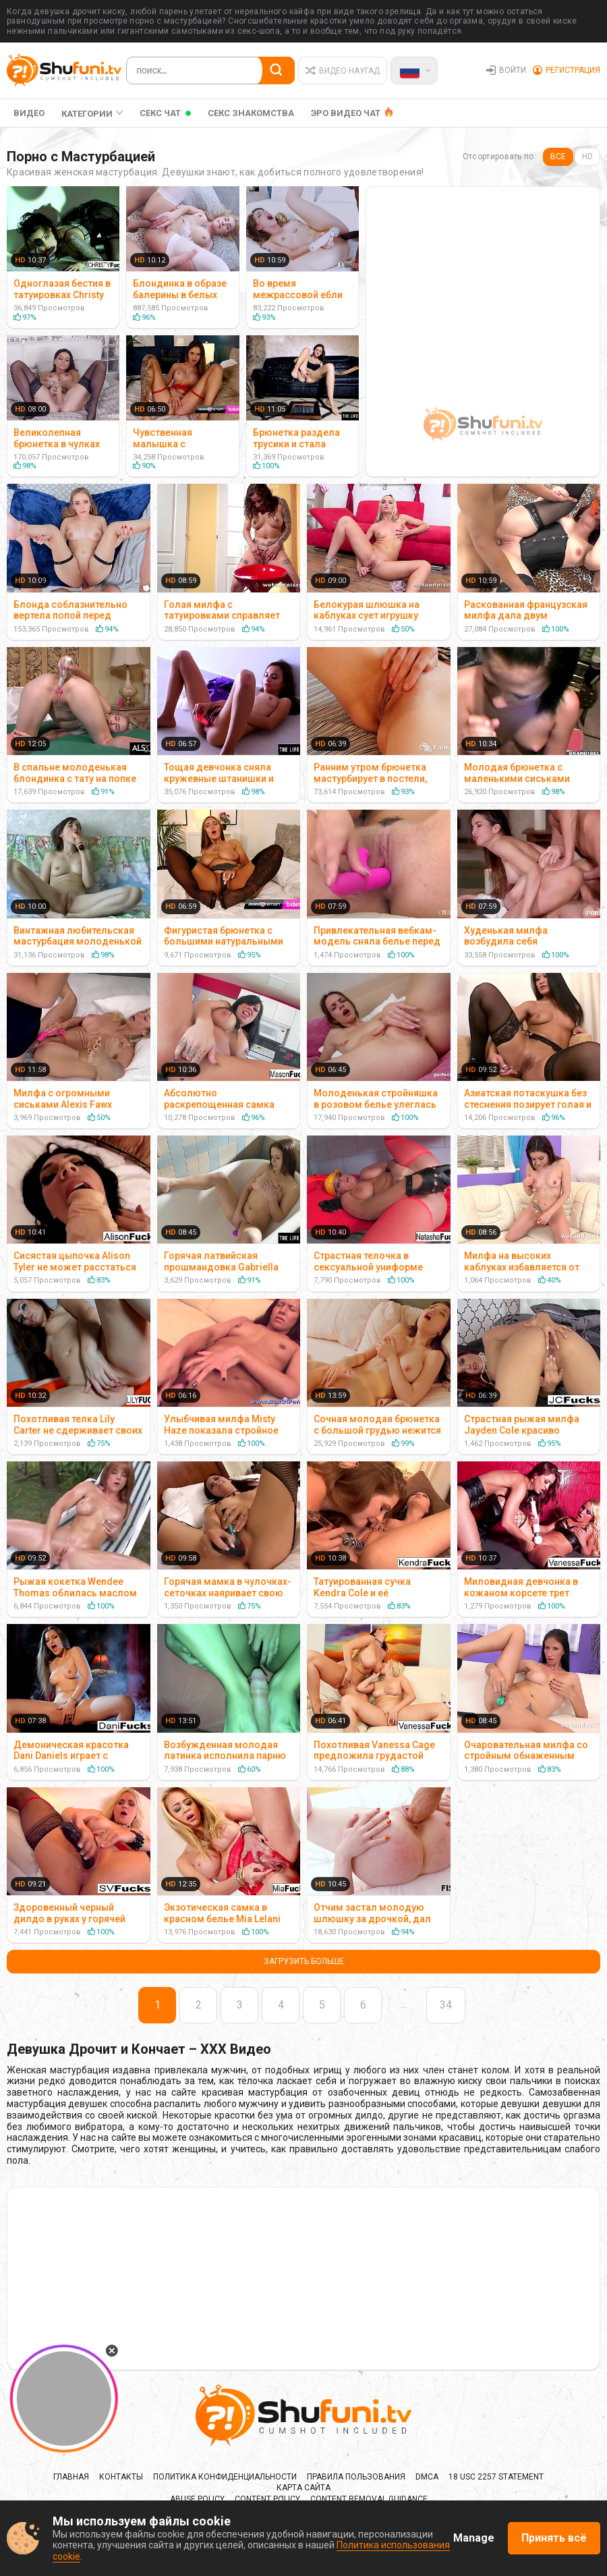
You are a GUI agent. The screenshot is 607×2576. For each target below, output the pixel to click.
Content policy (267, 2499)
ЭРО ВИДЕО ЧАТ (345, 113)
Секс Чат (160, 113)
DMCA (426, 2477)
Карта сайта (303, 2487)
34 (446, 2004)
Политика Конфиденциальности (225, 2477)
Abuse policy (197, 2499)
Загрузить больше (304, 1961)
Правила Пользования (356, 2477)
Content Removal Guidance (369, 2499)
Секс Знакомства (251, 113)
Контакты (121, 2477)
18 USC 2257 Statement (496, 2477)
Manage (473, 2537)
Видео (29, 113)
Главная (71, 2477)
